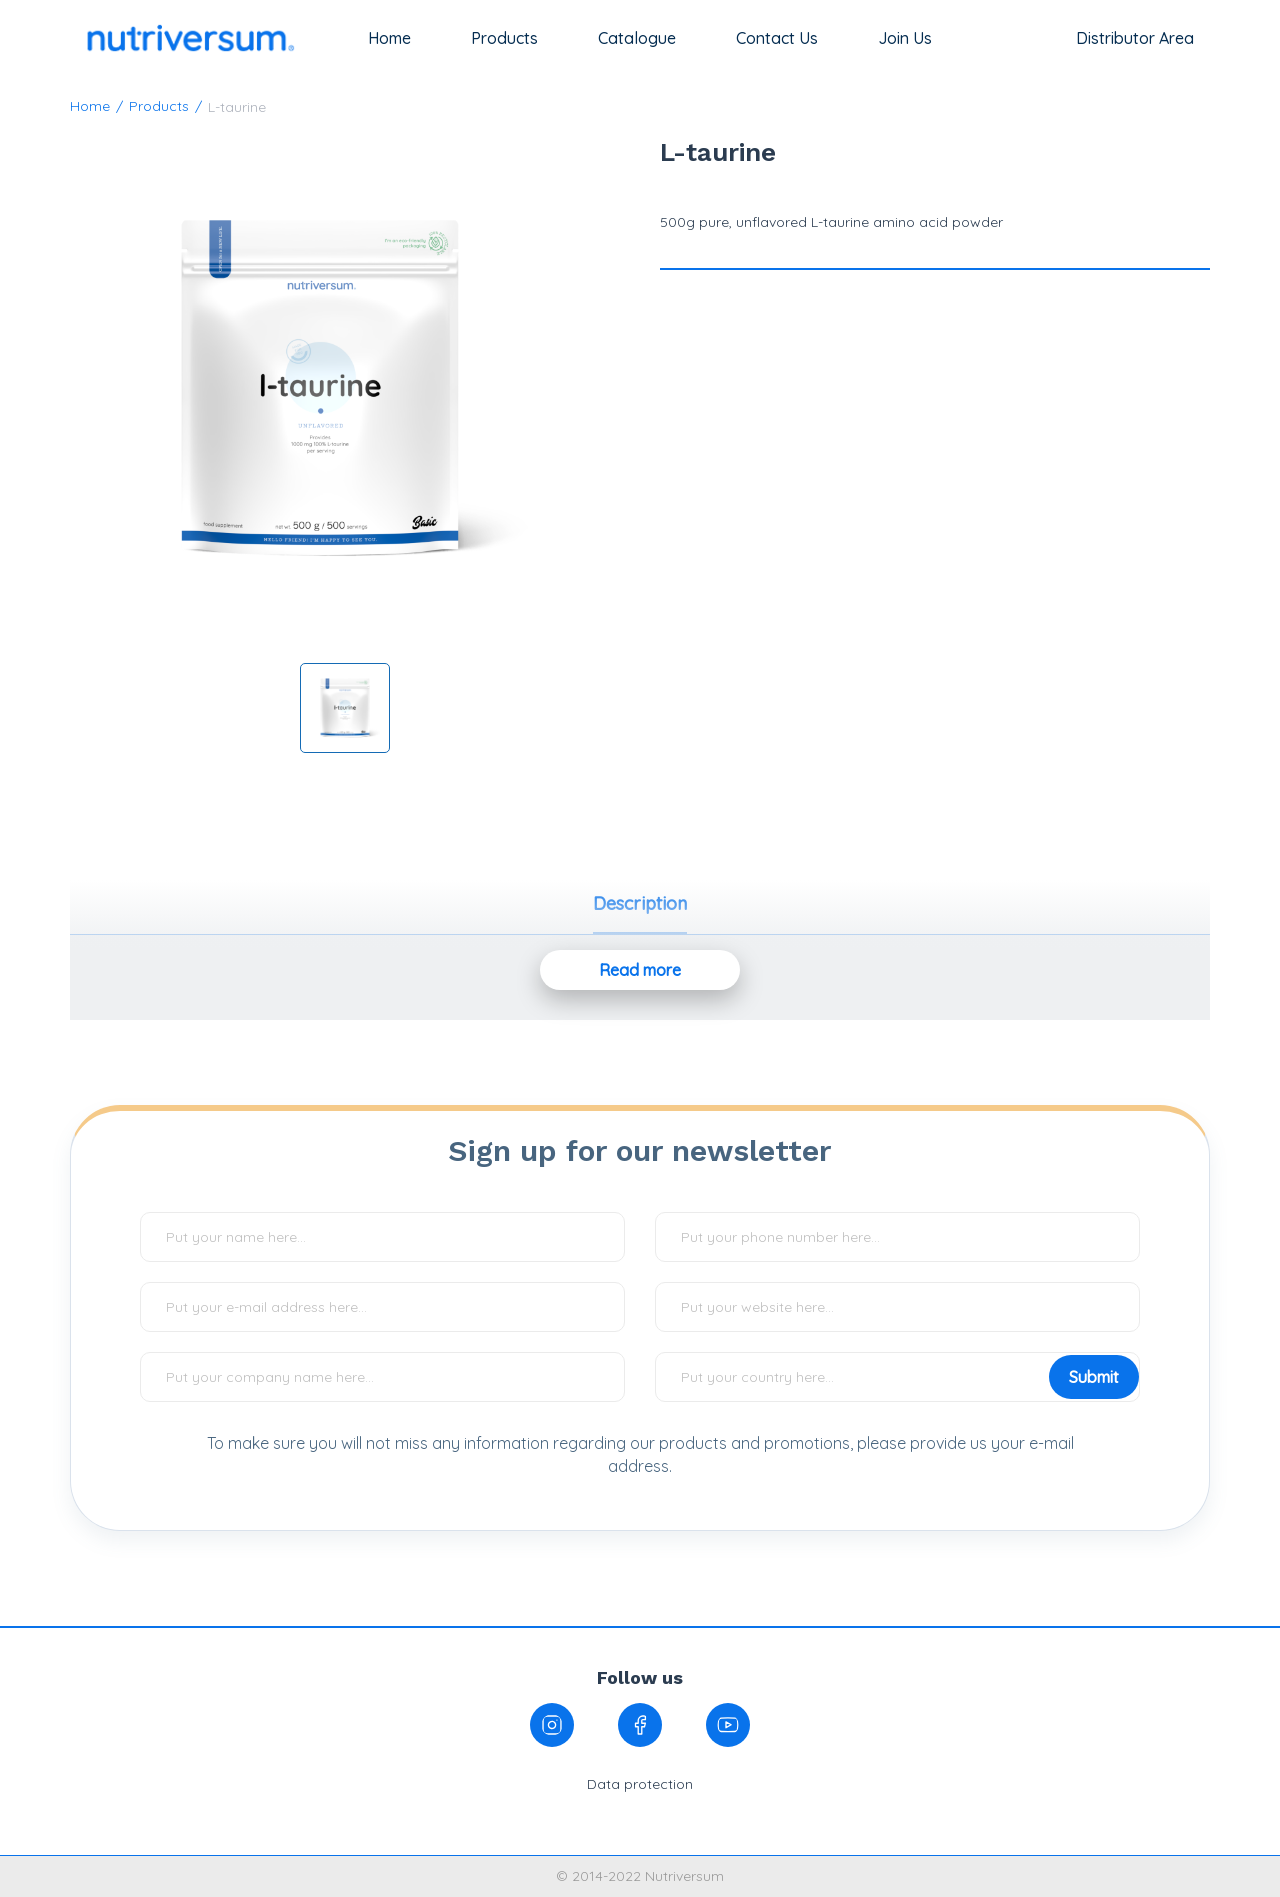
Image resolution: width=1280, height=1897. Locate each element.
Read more (640, 970)
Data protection (640, 1784)
